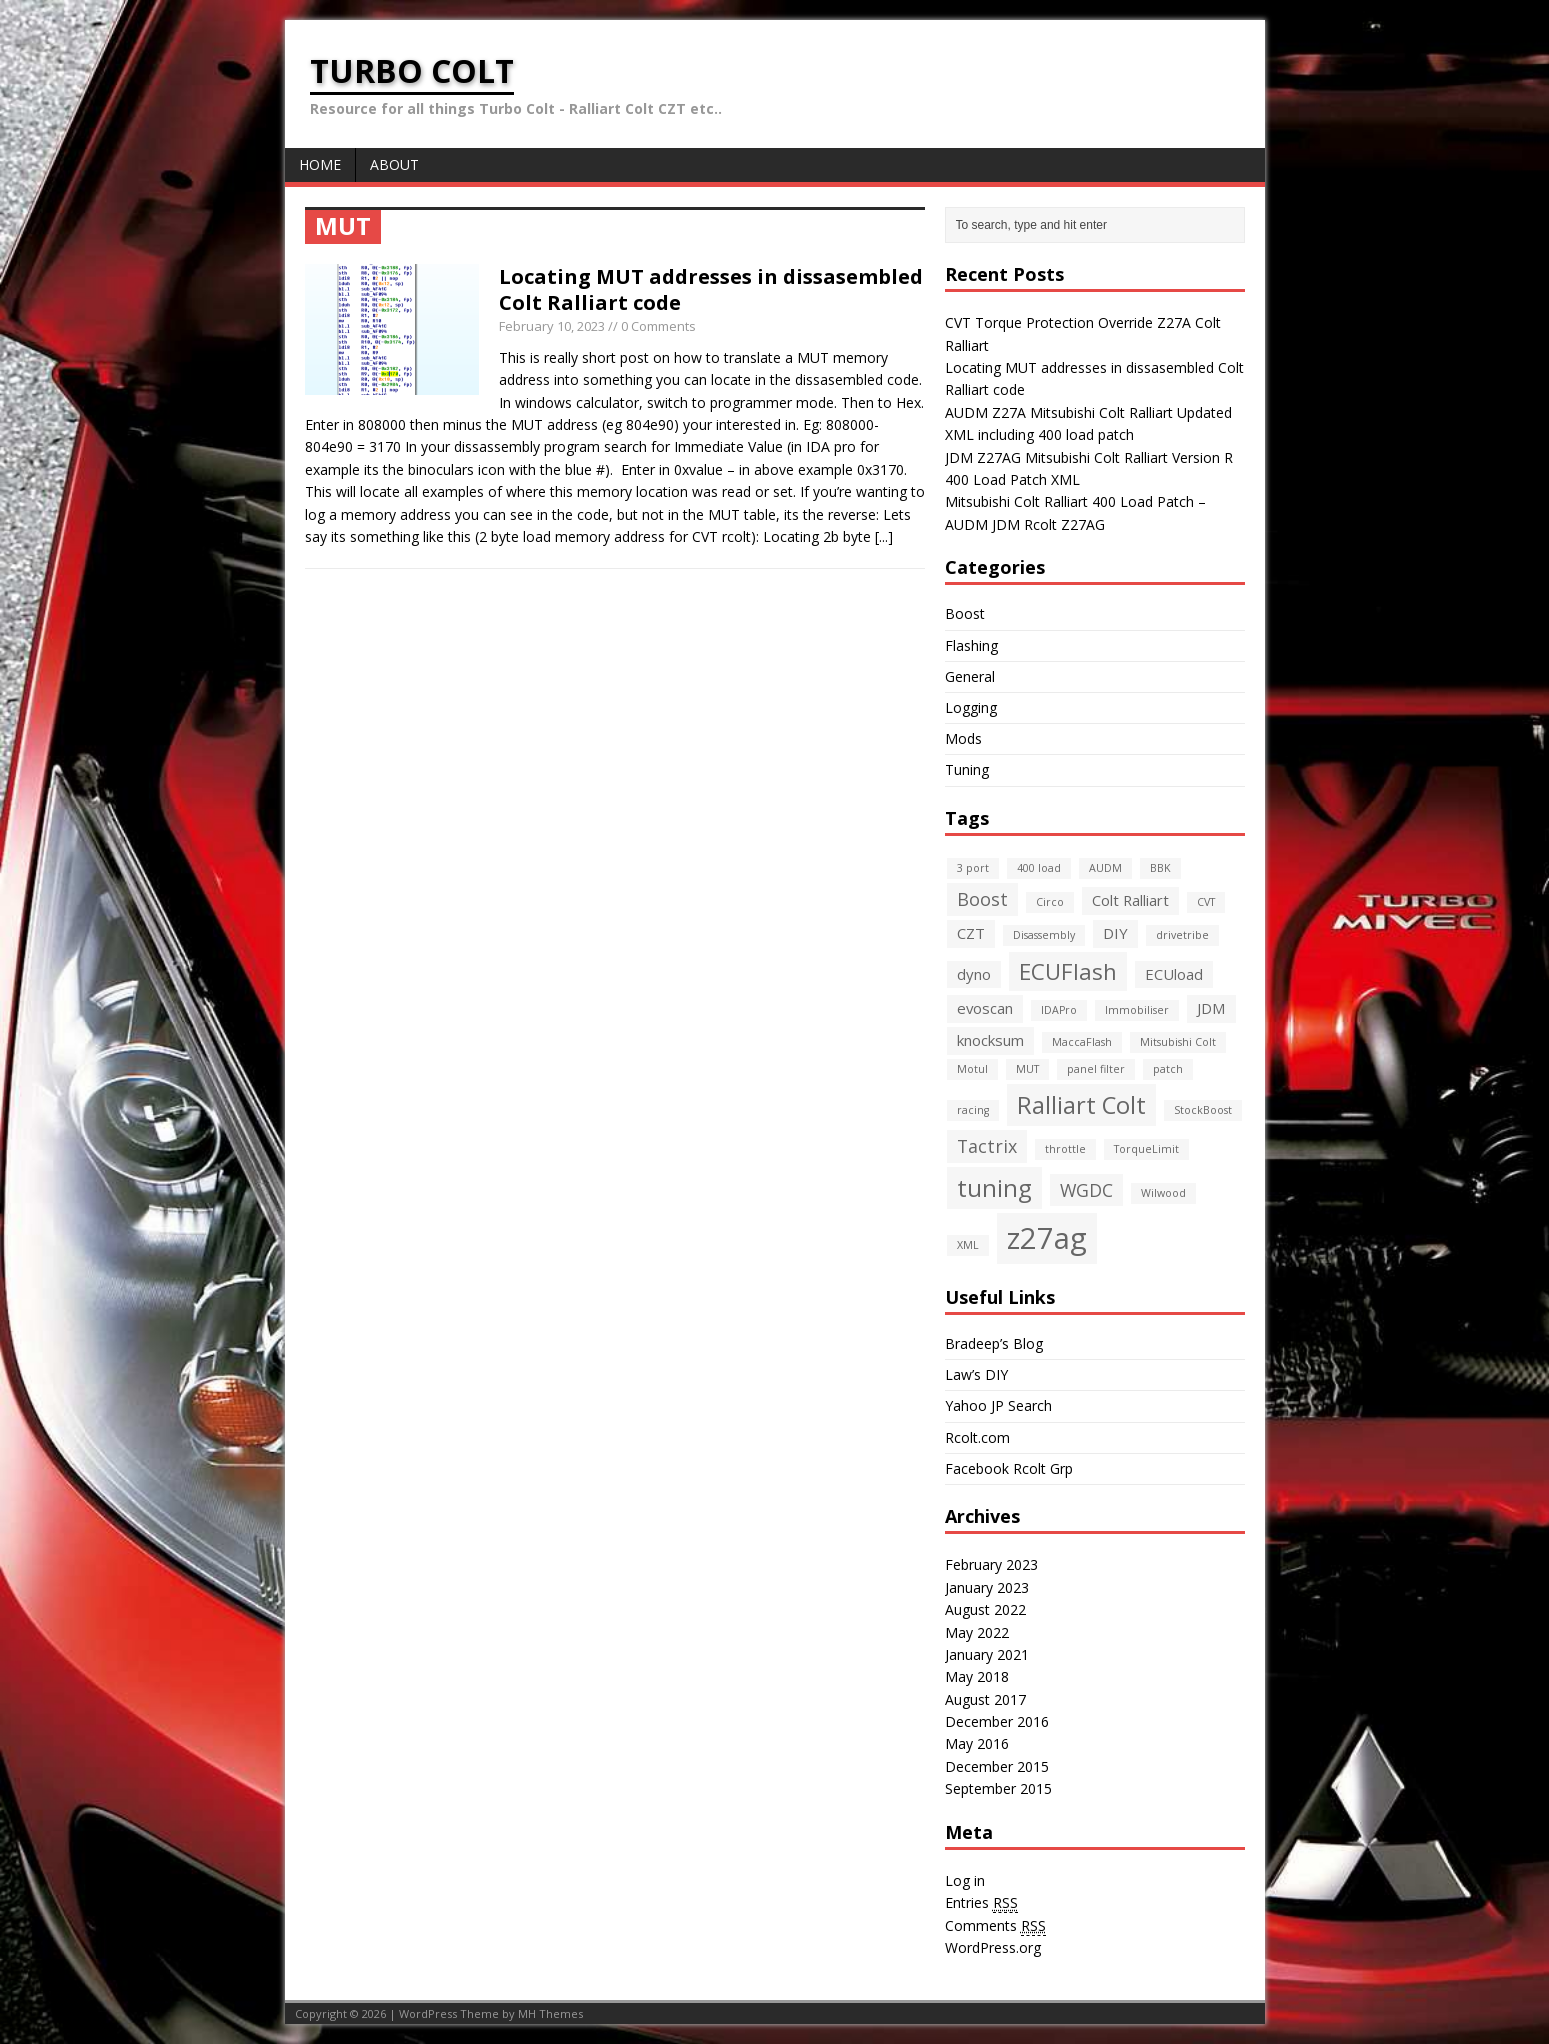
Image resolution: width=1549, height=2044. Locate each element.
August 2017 (985, 1699)
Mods (963, 738)
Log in (965, 1880)
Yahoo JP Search (998, 1405)
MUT (1027, 1069)
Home (320, 164)
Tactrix (987, 1146)
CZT (971, 933)
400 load (1039, 868)
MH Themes (550, 2013)
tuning (994, 1188)
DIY (1115, 933)
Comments (995, 1926)
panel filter (1096, 1069)
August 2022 (985, 1609)
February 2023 (991, 1564)
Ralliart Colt (1081, 1105)
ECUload (1174, 974)
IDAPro (1059, 1010)
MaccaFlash (1082, 1042)
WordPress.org (993, 1947)
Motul (972, 1069)
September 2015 (998, 1788)
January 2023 (987, 1587)
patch (1168, 1069)
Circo (1050, 902)
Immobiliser (1137, 1010)
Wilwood (1163, 1193)
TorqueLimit (1146, 1149)
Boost (965, 613)
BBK (1160, 868)
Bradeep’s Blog (994, 1343)
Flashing (971, 645)
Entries (981, 1903)
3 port (973, 868)
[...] (884, 536)
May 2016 (977, 1743)
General (970, 676)
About (394, 164)
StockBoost (1203, 1110)
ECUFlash (1068, 971)
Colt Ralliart (1130, 900)
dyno (974, 974)
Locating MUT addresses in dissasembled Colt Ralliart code (711, 289)
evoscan (985, 1008)
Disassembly (1044, 935)
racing (973, 1110)
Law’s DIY (976, 1374)
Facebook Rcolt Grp (1009, 1468)
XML (968, 1245)
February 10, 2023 (552, 326)
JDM (1211, 1008)
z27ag (1047, 1238)
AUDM (1105, 868)
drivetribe (1182, 935)
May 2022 (977, 1632)
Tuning (967, 769)
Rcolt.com (977, 1437)
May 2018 (977, 1676)
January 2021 (987, 1654)
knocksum (990, 1040)
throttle (1065, 1149)
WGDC (1086, 1190)
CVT (1206, 902)
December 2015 (997, 1766)
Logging (971, 707)
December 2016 (997, 1721)
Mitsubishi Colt (1178, 1042)
